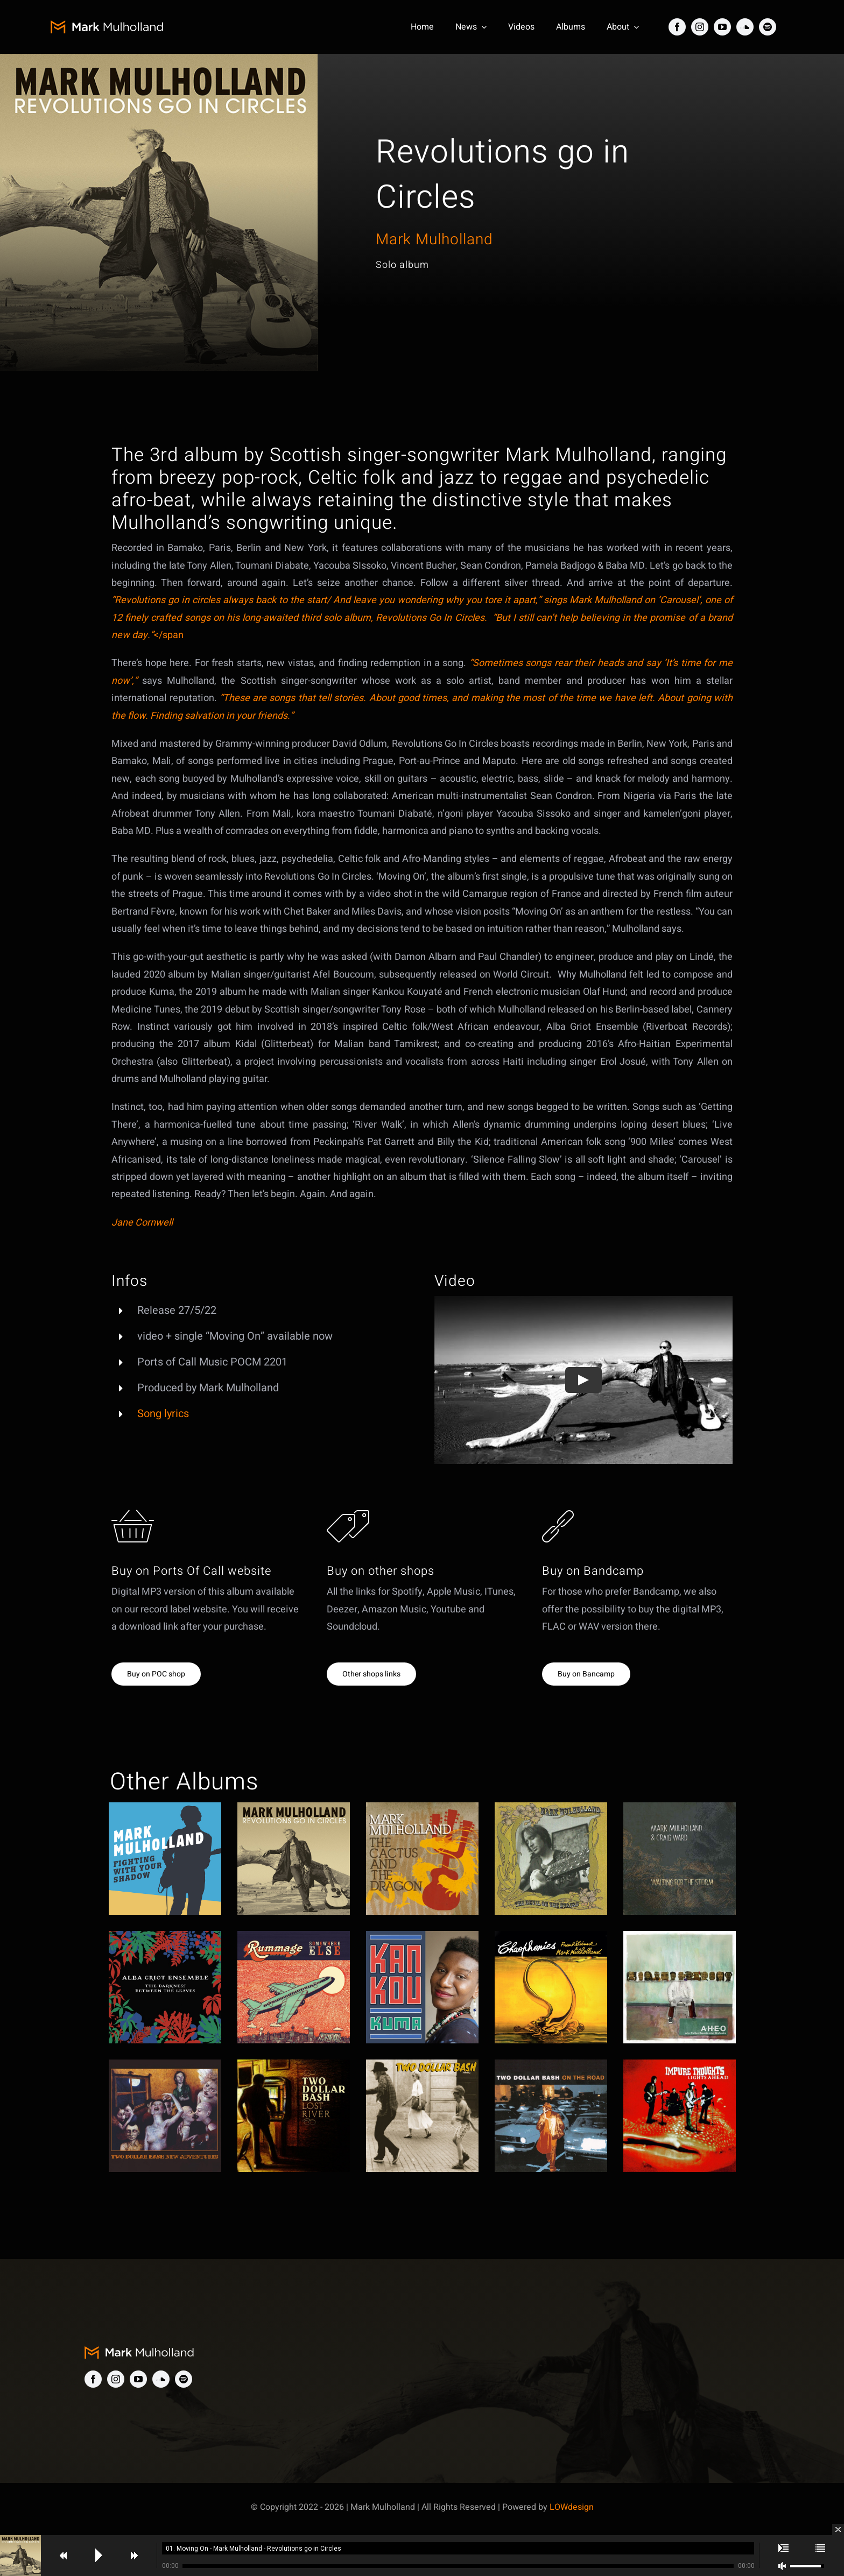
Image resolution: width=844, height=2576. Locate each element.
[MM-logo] (113, 25)
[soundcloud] (745, 27)
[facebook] (677, 27)
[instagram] (699, 27)
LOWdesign (572, 2507)
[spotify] (767, 27)
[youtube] (722, 27)
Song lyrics (163, 1423)
